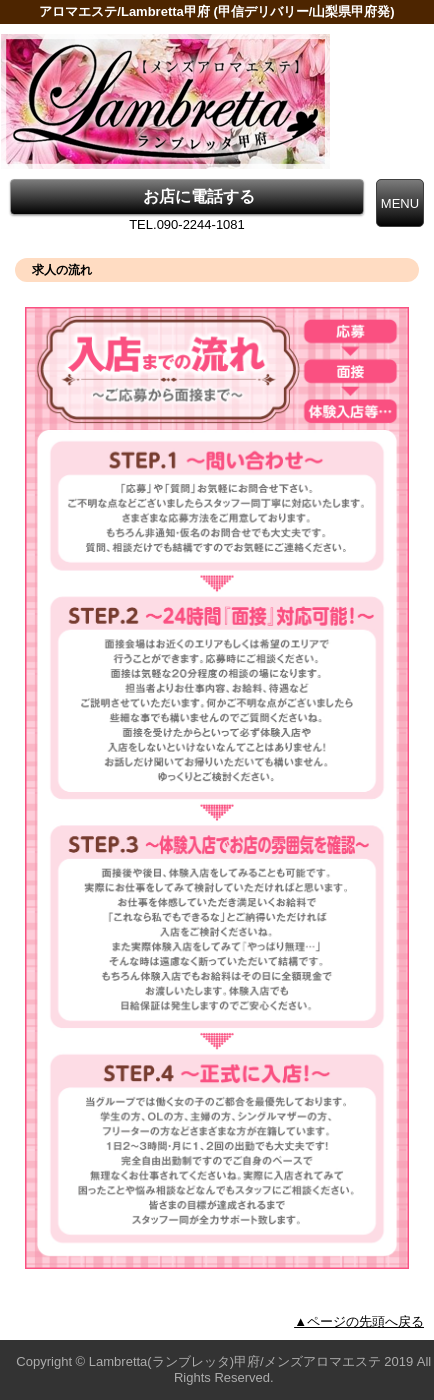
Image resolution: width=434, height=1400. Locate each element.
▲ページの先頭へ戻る (359, 1321)
